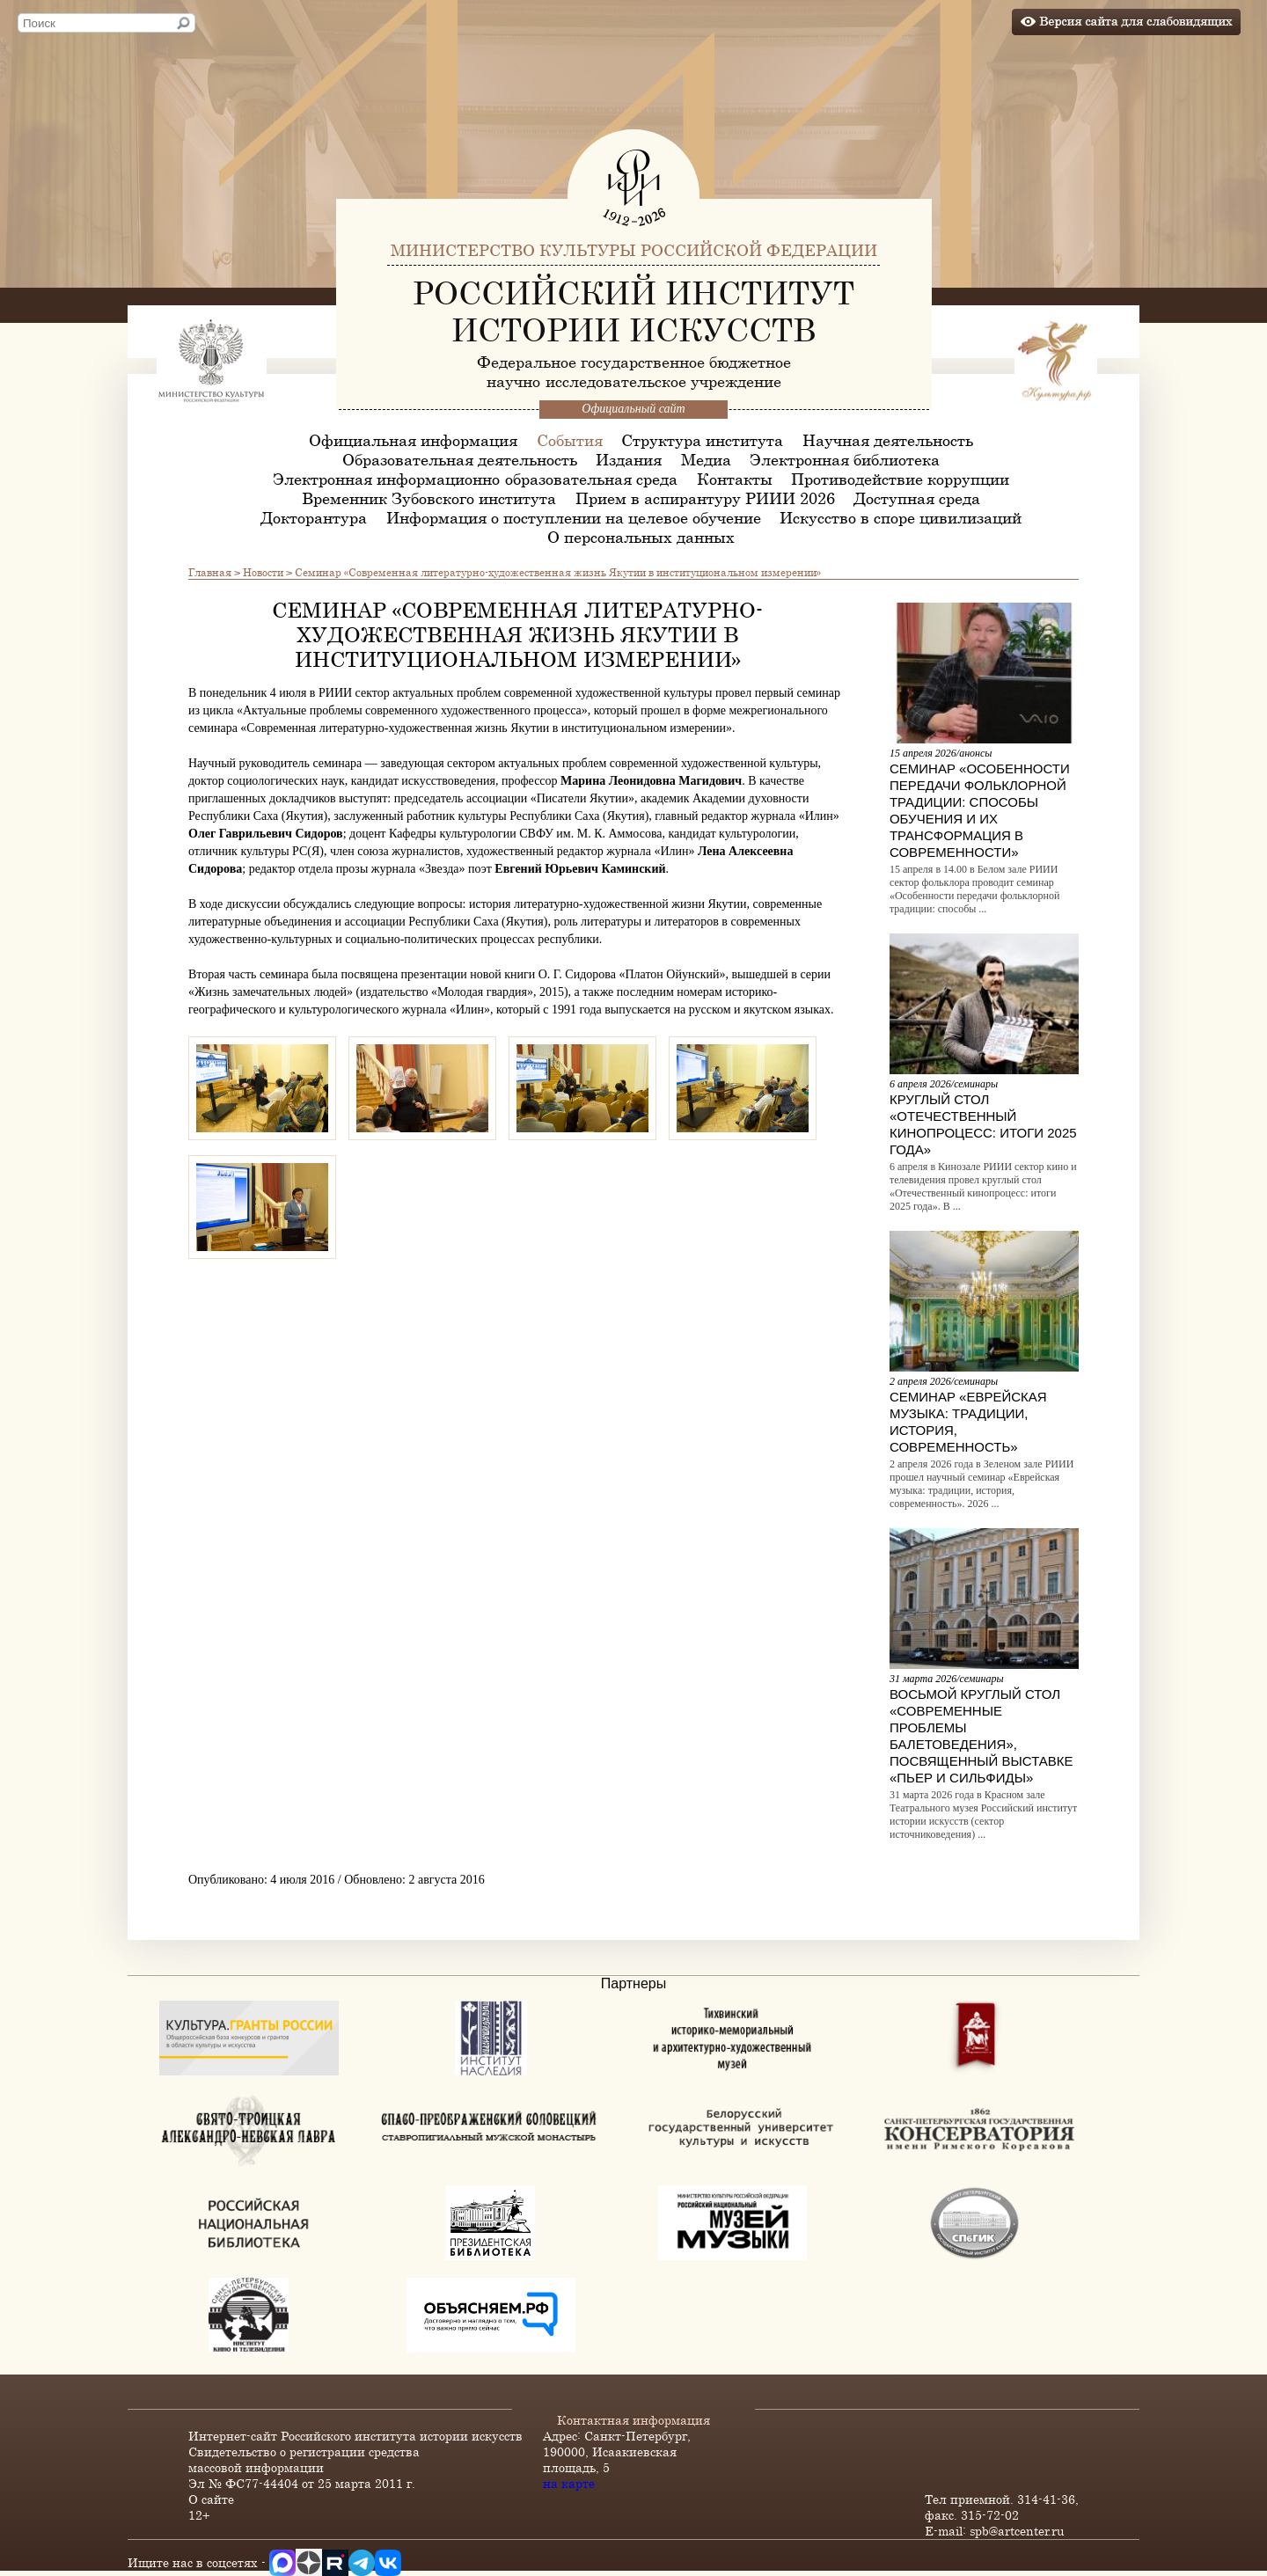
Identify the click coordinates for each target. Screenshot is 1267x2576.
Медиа (706, 459)
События (570, 440)
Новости (263, 572)
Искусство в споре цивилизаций (901, 517)
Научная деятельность (887, 440)
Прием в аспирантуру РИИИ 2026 (705, 498)
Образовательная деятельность (459, 459)
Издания (629, 459)
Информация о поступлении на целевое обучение (573, 517)
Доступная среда (916, 498)
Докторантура (313, 517)
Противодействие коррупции (900, 478)
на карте (569, 2483)
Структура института (702, 440)
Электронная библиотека (845, 459)
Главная (209, 572)
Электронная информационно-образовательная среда (475, 478)
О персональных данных (641, 536)
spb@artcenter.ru (1017, 2530)
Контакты (735, 478)
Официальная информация (413, 440)
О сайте (211, 2499)
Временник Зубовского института (429, 498)
